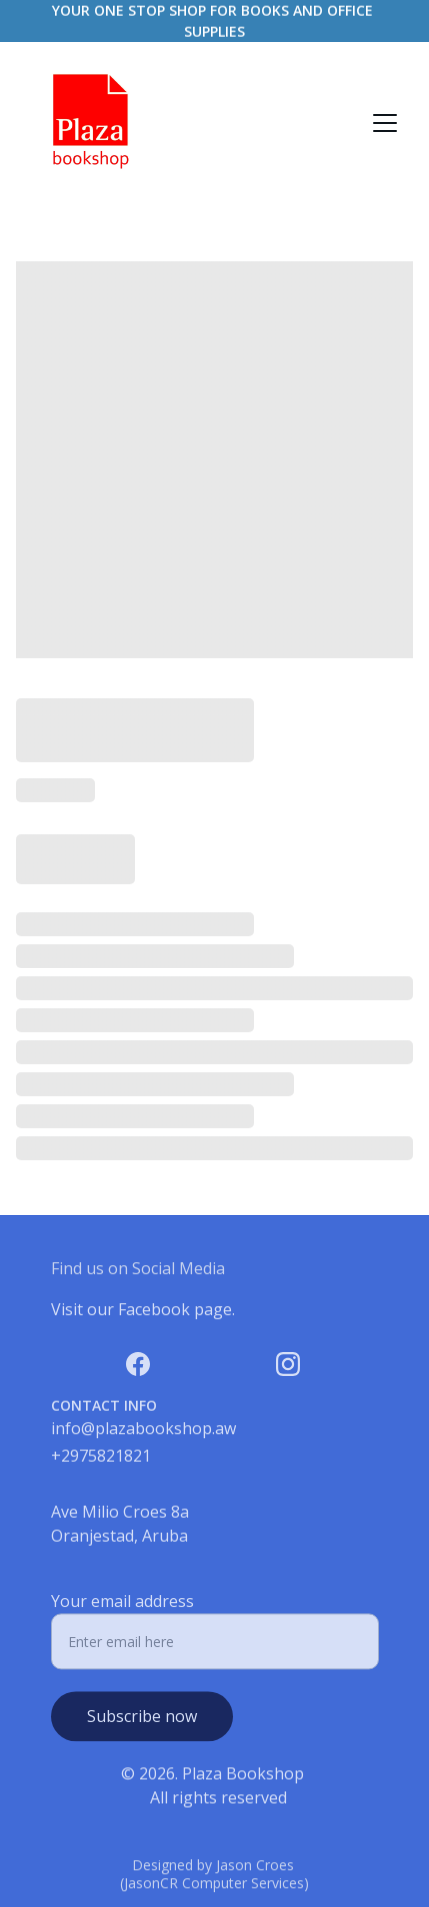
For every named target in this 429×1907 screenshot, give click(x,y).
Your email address (122, 1611)
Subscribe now (142, 1726)
